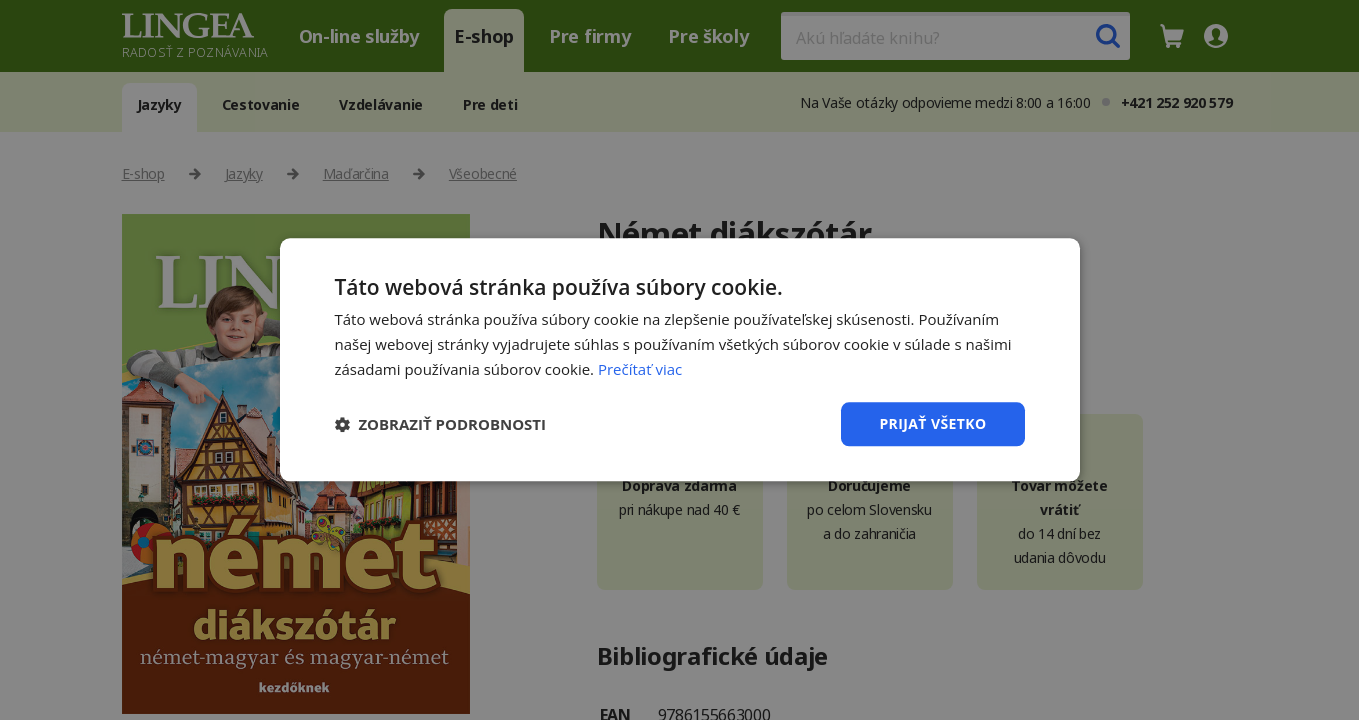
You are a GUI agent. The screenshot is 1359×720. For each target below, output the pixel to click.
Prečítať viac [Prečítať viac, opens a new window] (640, 369)
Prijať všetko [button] (932, 423)
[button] (441, 424)
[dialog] (679, 360)
